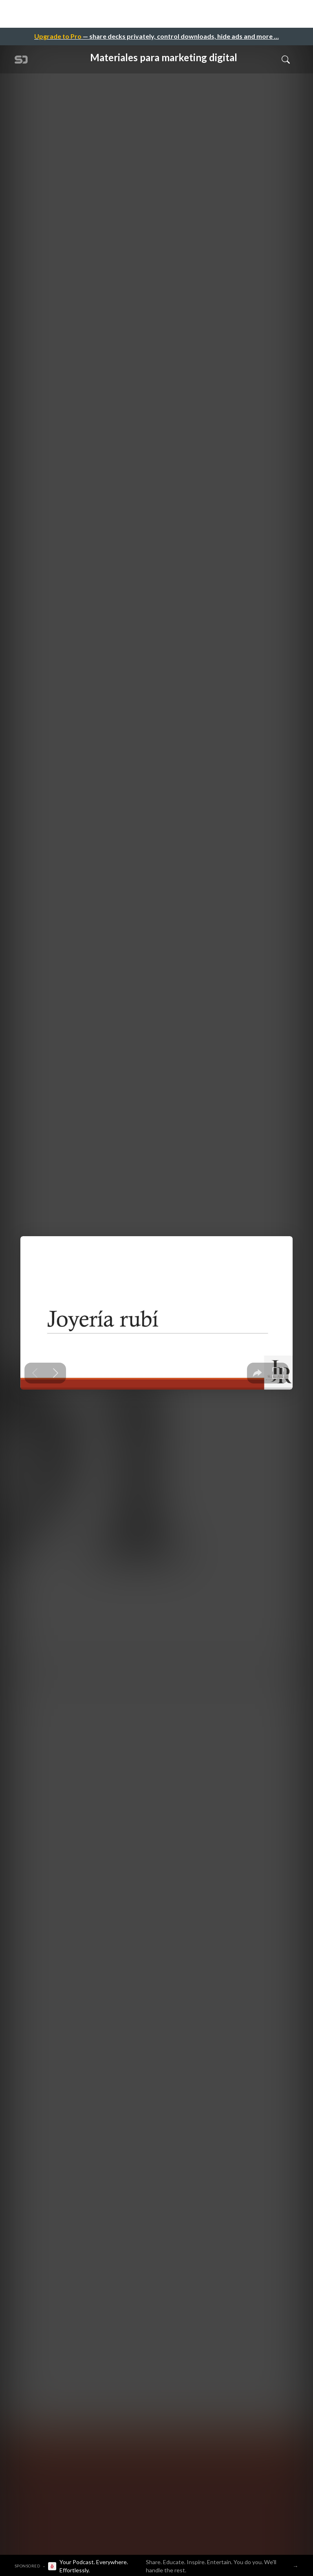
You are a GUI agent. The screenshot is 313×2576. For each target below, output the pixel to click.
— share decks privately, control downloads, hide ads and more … (156, 36)
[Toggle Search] (285, 59)
